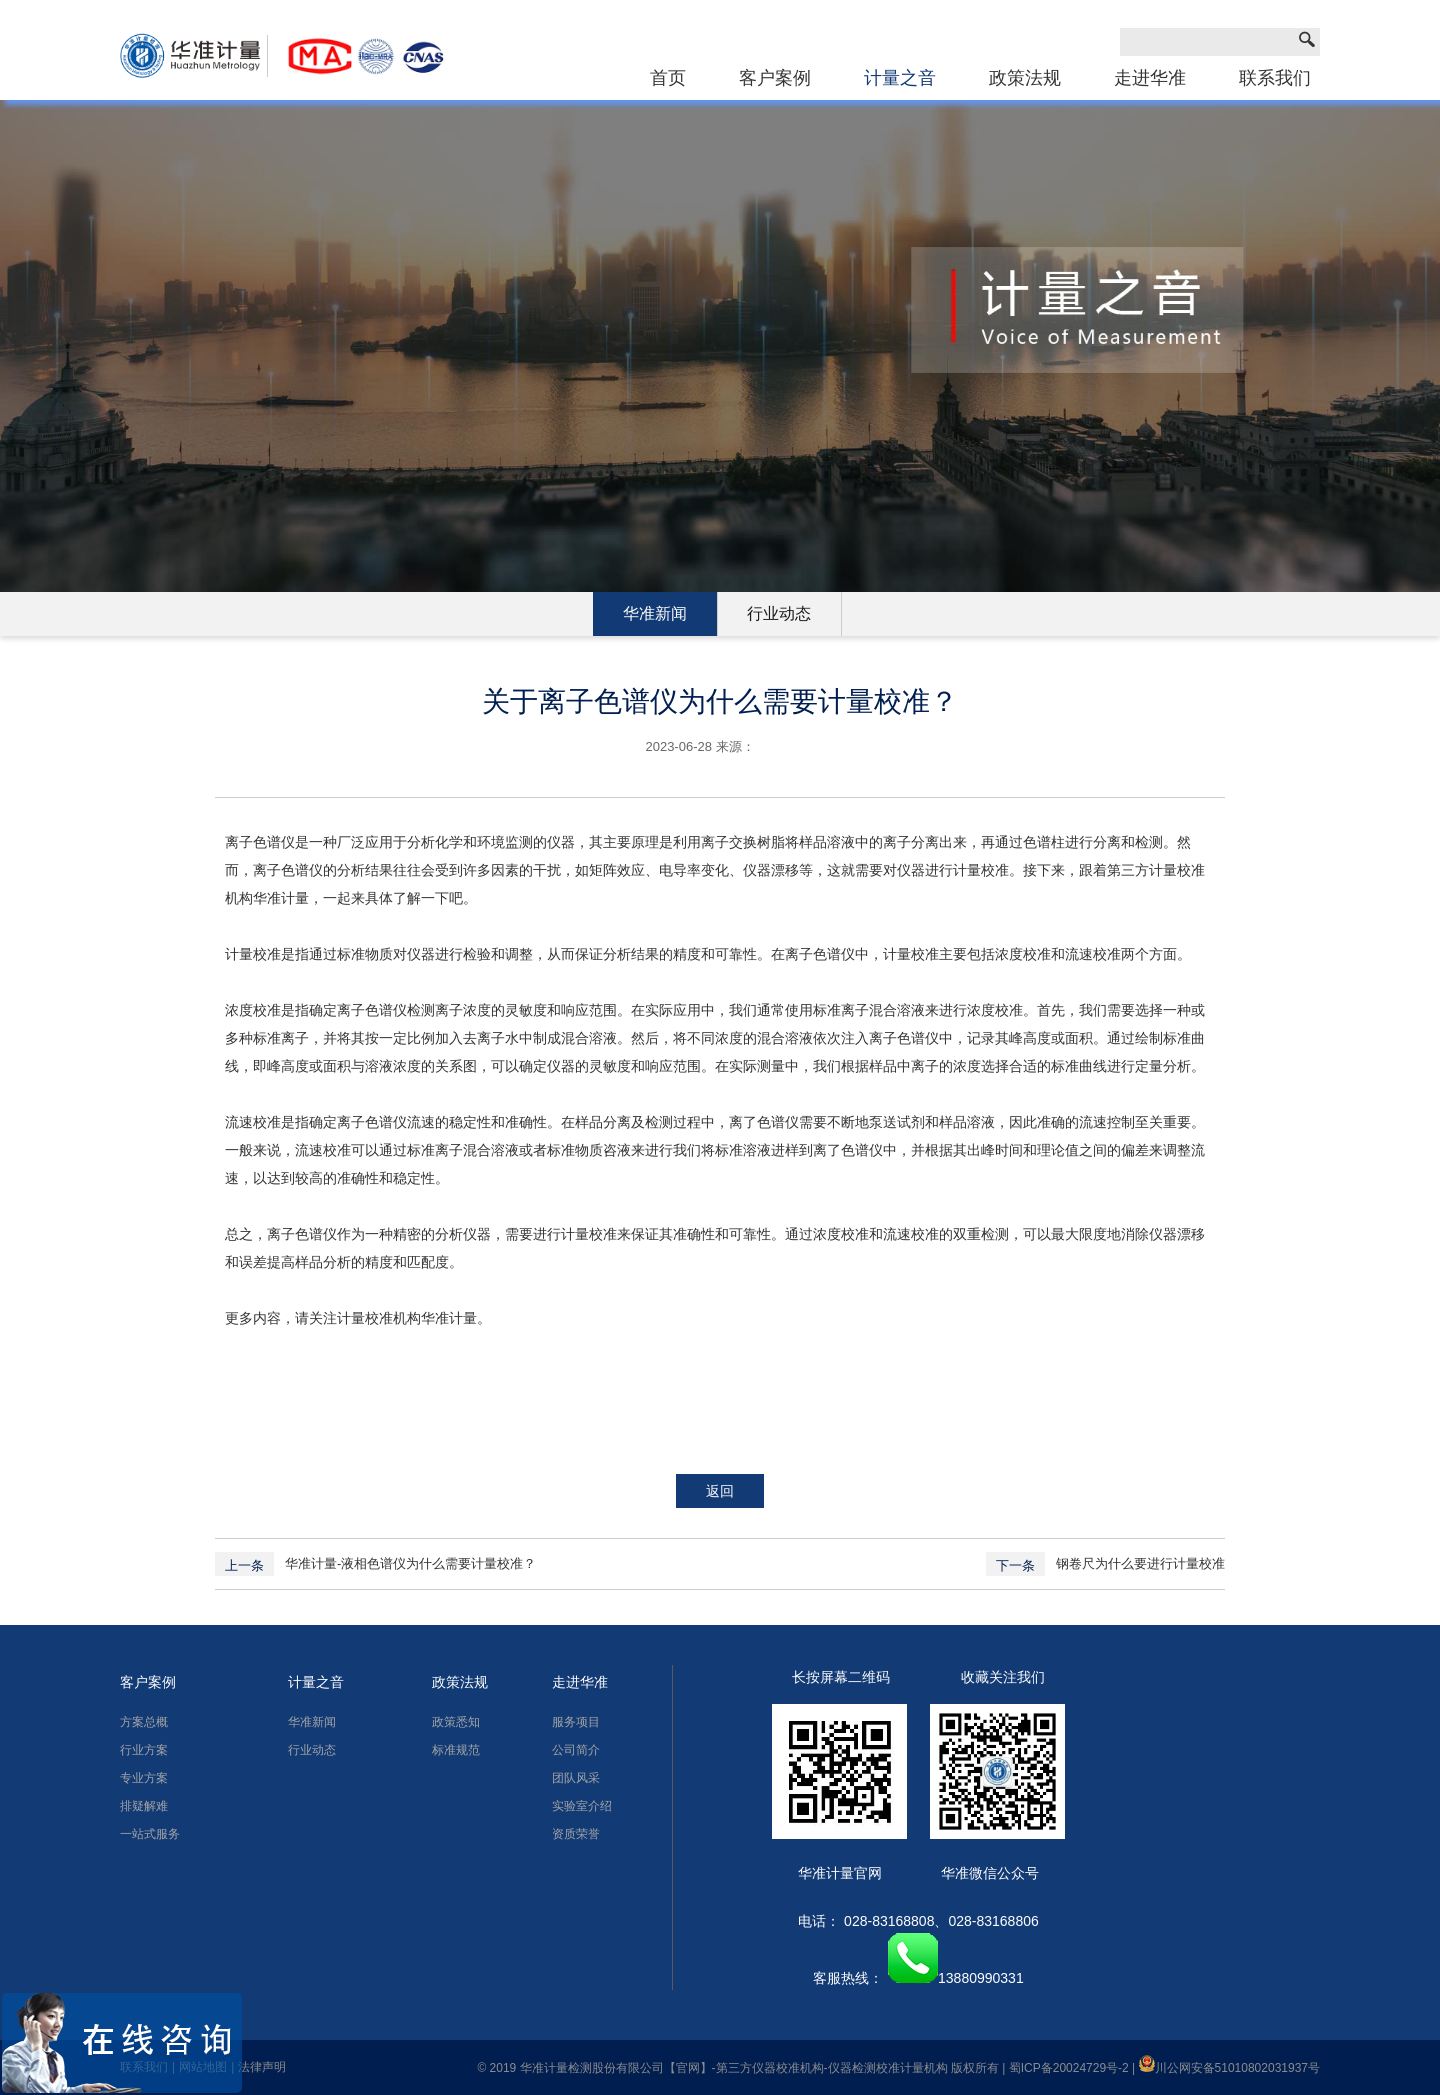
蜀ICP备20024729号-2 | (1074, 2068)
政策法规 (1025, 78)
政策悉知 (456, 1722)
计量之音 (900, 78)
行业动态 (779, 613)
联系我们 (1275, 78)
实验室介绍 (582, 1806)
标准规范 (456, 1750)
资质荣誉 (576, 1834)
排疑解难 (144, 1806)
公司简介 (576, 1750)
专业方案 (144, 1778)
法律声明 (262, 2067)
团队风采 (576, 1778)
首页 (668, 78)
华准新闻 (655, 613)
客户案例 (775, 78)
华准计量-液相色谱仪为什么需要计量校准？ (410, 1563)
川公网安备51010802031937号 (1229, 2068)
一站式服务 (150, 1834)
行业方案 (144, 1750)
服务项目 (576, 1722)
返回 (720, 1491)
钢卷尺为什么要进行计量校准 (1140, 1563)
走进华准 (1150, 78)
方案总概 (144, 1722)
